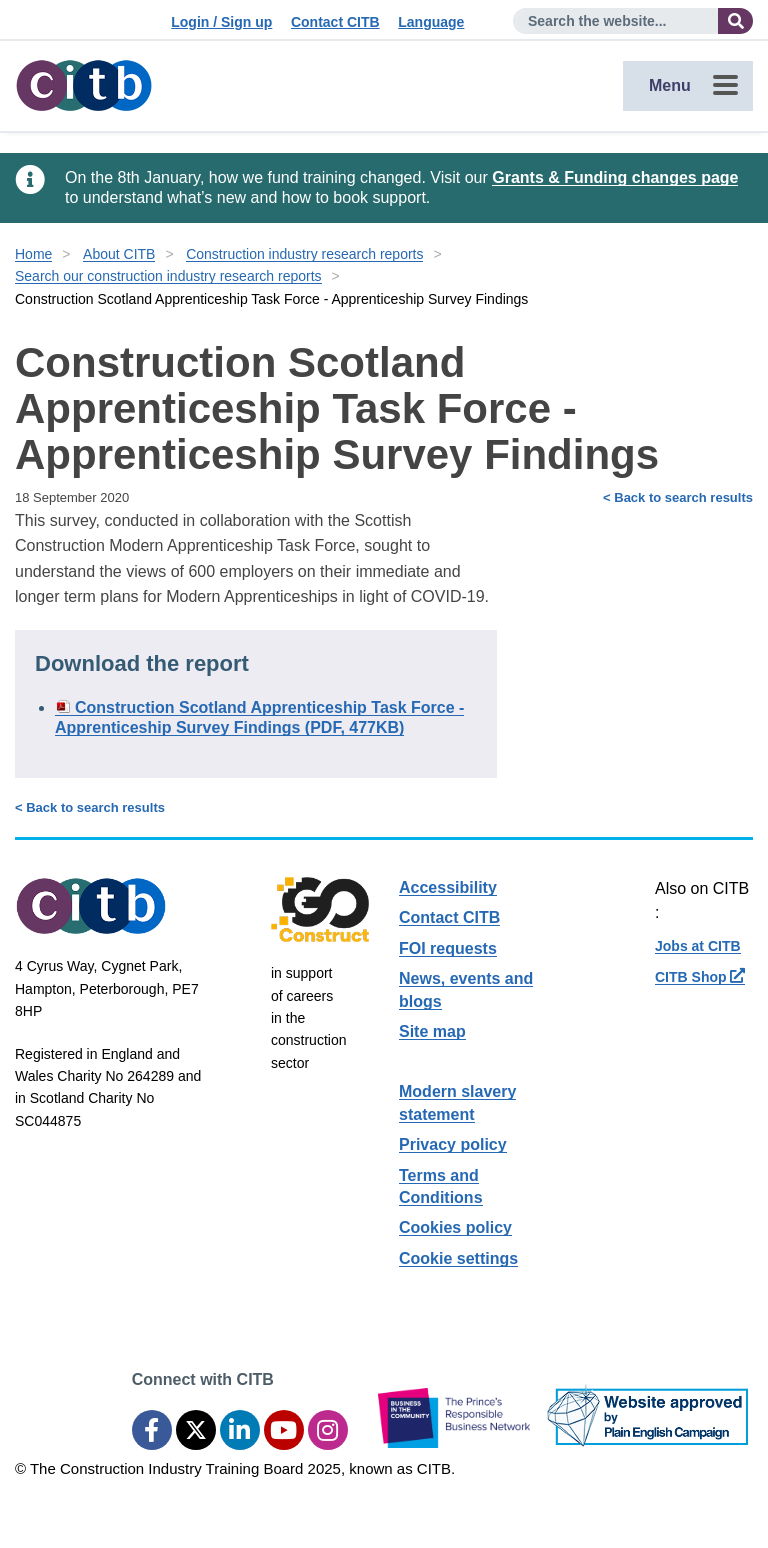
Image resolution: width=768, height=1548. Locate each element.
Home (33, 254)
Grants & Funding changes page (615, 177)
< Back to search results (678, 497)
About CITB (119, 254)
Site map (432, 1031)
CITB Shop (700, 977)
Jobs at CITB (698, 946)
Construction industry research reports (304, 254)
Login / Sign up (221, 22)
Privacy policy (453, 1144)
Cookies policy (455, 1227)
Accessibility (448, 887)
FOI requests (448, 948)
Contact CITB (335, 22)
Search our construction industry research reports (168, 276)
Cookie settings (458, 1258)
